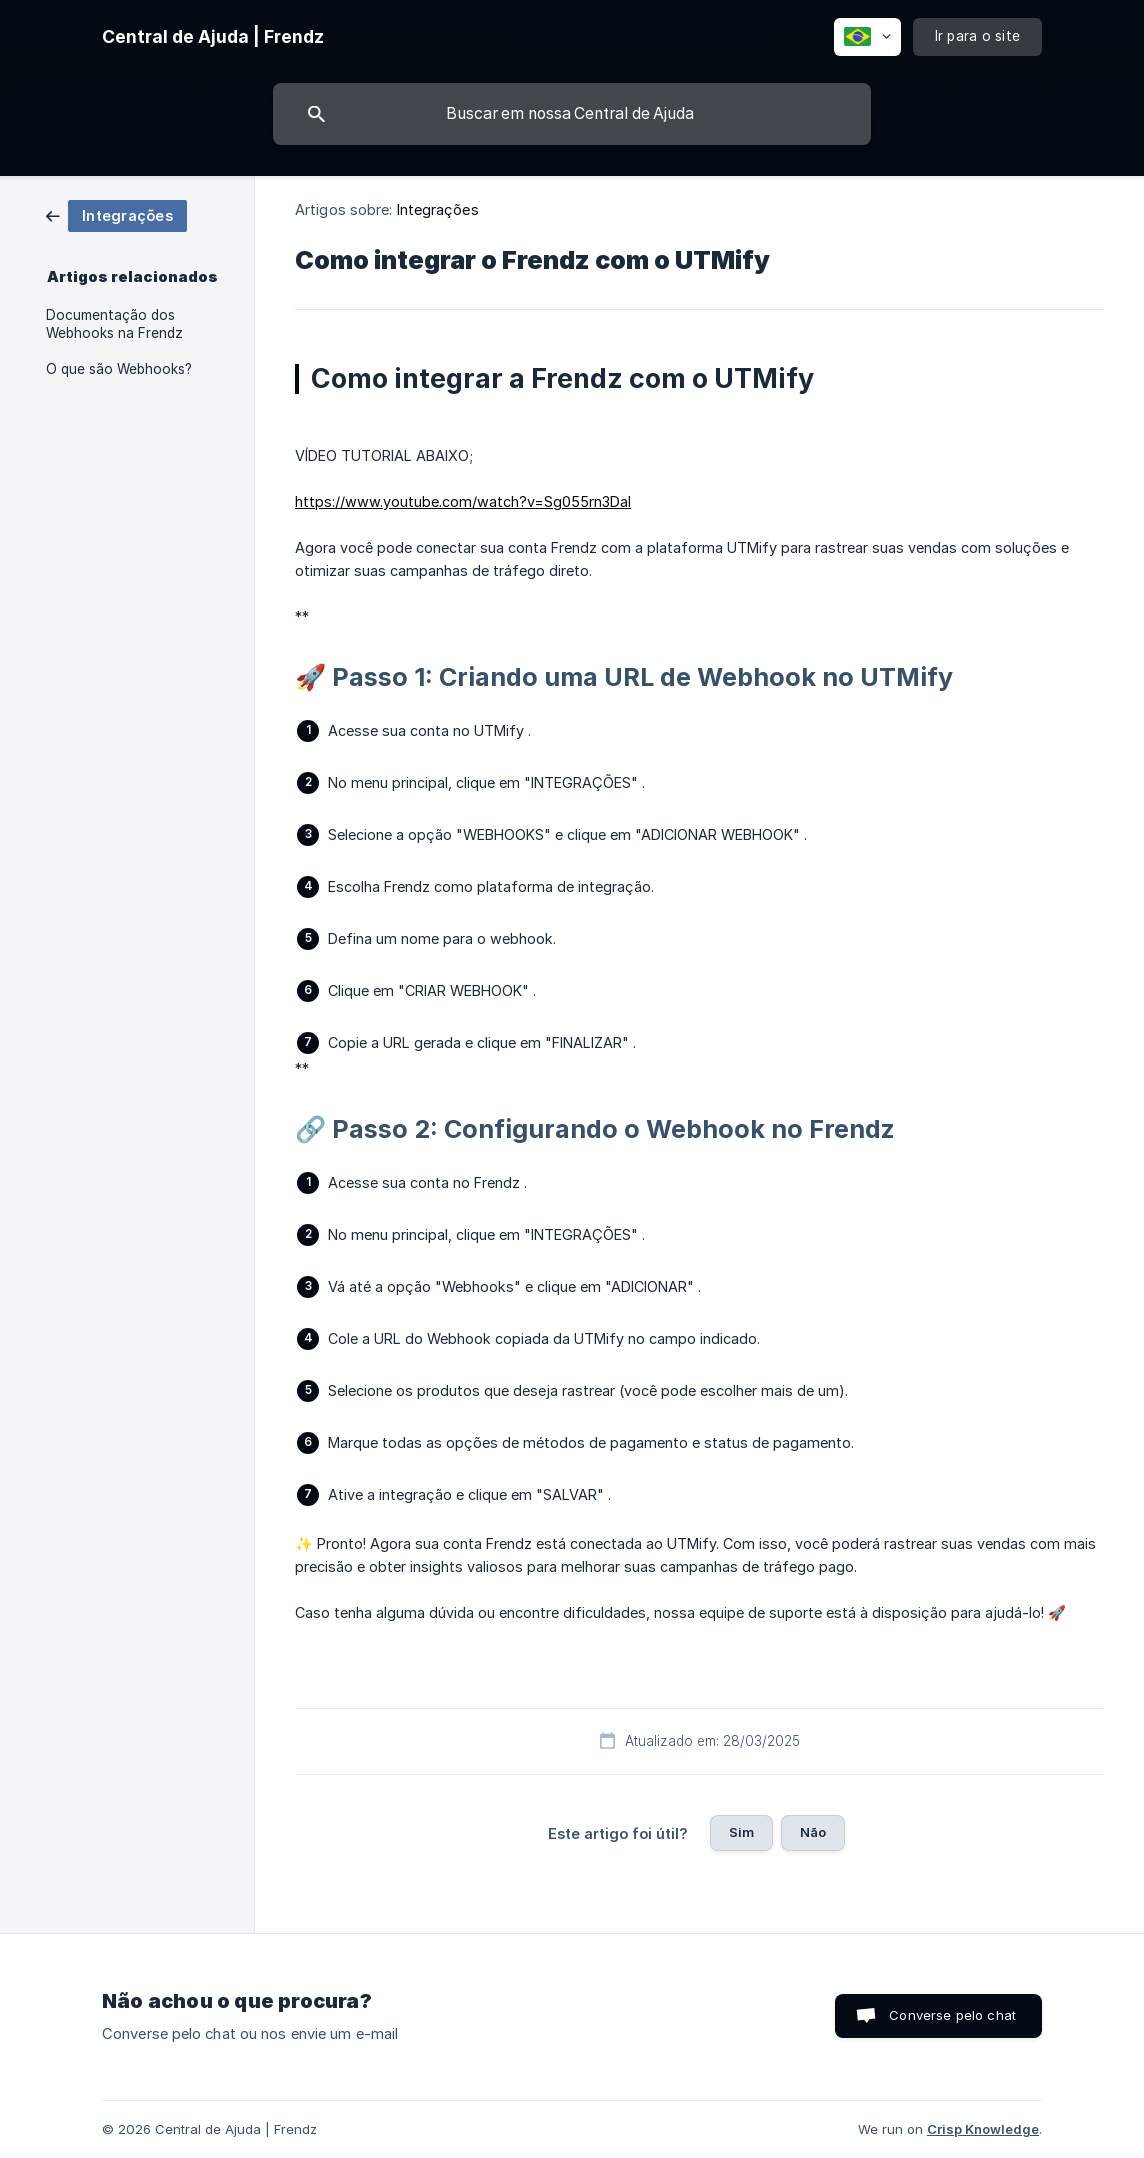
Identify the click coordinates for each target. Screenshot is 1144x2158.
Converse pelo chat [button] (952, 2015)
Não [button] (813, 1832)
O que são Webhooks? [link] (119, 369)
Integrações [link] (438, 209)
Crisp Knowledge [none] (983, 2129)
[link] (116, 214)
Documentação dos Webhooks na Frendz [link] (114, 324)
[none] (213, 37)
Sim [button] (741, 1832)
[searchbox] (572, 114)
